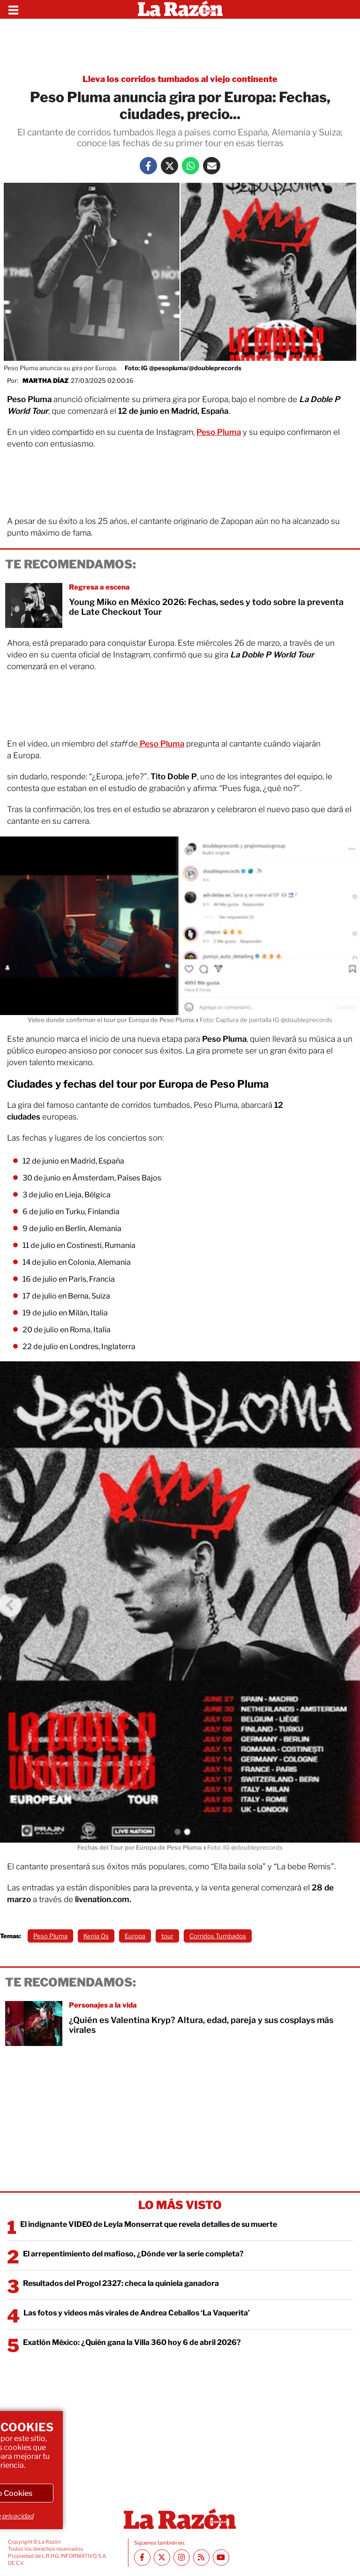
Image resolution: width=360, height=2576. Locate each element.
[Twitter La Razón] (169, 165)
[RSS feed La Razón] (201, 2557)
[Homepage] (180, 9)
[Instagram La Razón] (181, 2557)
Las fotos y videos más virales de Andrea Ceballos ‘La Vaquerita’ (136, 2312)
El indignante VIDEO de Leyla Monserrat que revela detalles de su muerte (148, 2224)
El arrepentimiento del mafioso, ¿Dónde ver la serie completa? (133, 2253)
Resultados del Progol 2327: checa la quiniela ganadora (121, 2283)
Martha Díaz (45, 380)
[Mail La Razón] (211, 165)
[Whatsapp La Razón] (190, 165)
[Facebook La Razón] (148, 165)
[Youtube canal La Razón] (221, 2557)
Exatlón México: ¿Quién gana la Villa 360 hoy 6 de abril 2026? (132, 2342)
